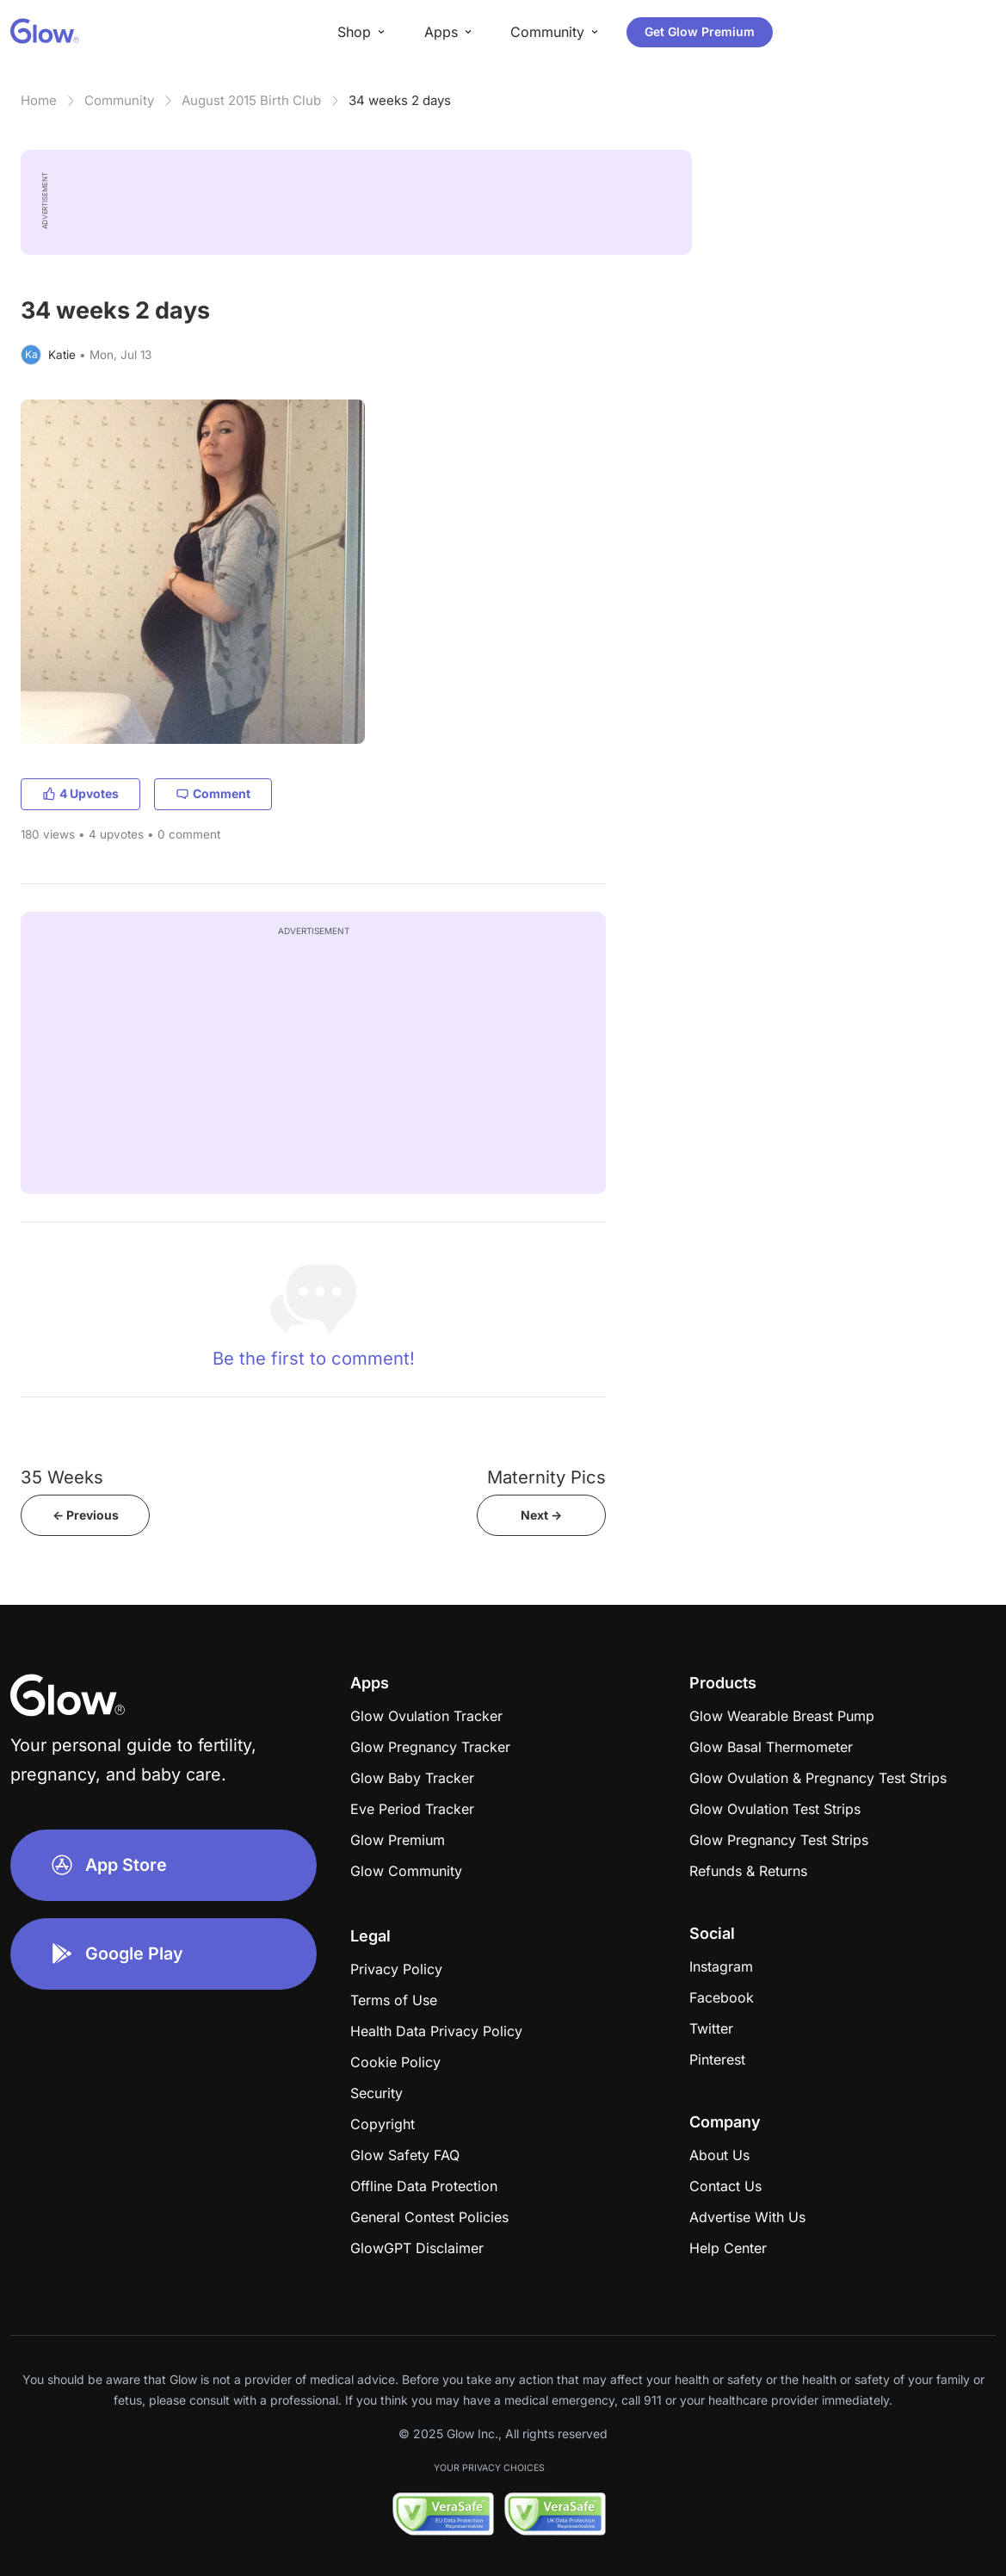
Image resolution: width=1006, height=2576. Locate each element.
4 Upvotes (80, 793)
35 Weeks (62, 1477)
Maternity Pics (546, 1477)
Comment (213, 793)
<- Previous (85, 1515)
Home (39, 100)
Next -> (541, 1515)
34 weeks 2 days (400, 100)
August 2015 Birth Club (251, 100)
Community (119, 100)
